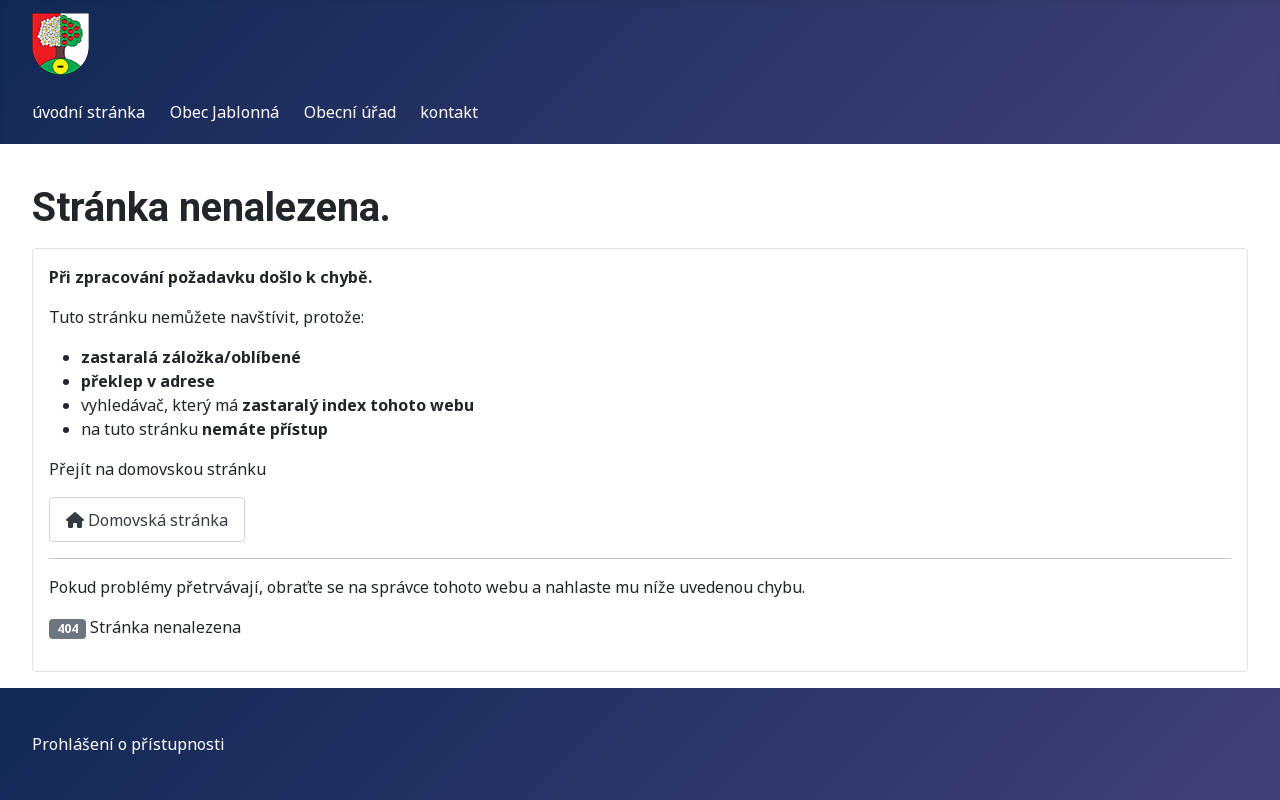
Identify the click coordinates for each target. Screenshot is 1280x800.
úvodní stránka (88, 112)
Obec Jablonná (224, 112)
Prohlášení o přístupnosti (128, 744)
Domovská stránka (147, 520)
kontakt (449, 112)
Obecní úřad (350, 112)
